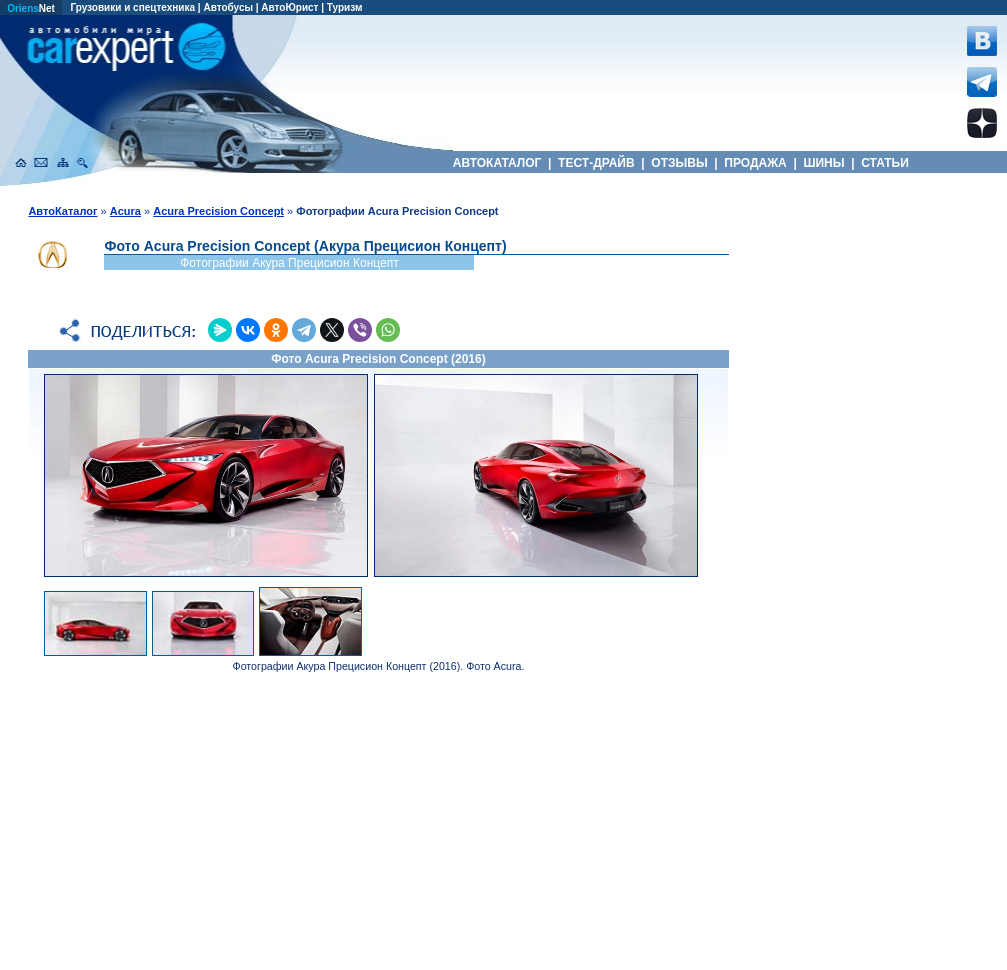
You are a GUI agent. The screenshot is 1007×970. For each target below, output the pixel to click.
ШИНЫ (824, 163)
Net (31, 8)
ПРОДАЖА (755, 163)
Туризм (345, 7)
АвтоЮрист (289, 7)
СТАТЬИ (885, 163)
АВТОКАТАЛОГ (497, 163)
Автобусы (228, 7)
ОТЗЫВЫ (679, 163)
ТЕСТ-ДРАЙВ (596, 163)
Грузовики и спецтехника (132, 7)
